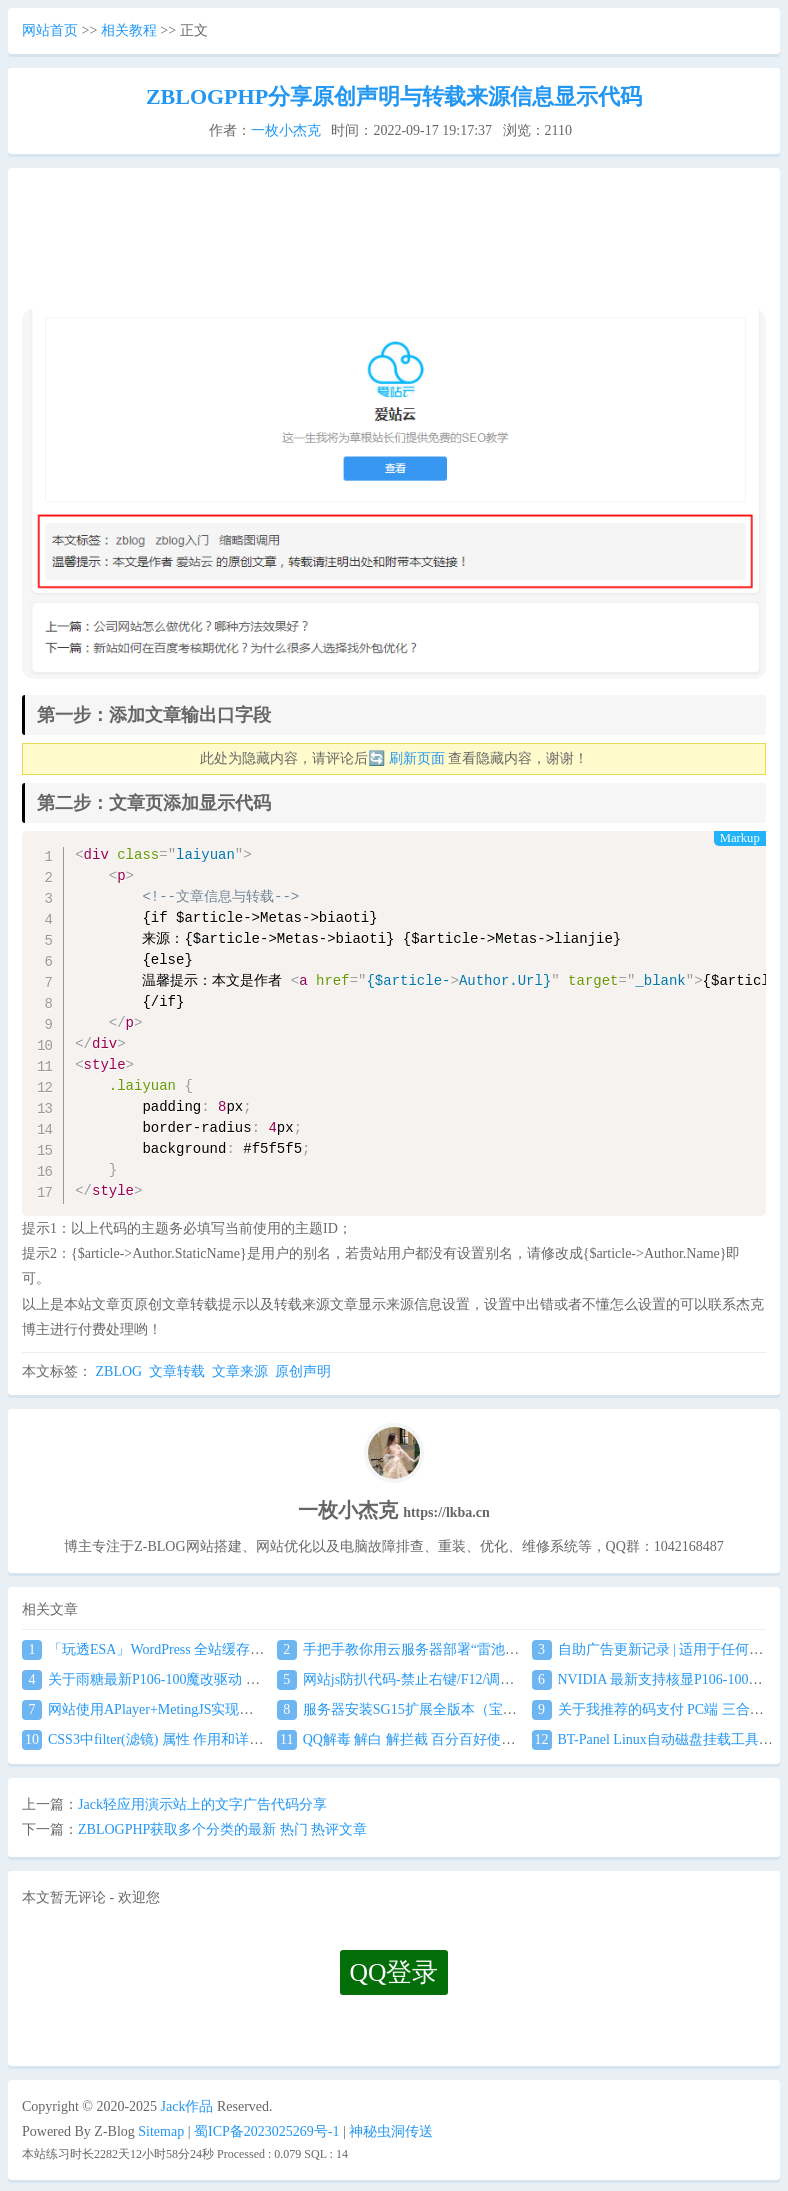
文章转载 (177, 1371)
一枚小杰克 (286, 130)
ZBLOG (119, 1371)
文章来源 (240, 1371)
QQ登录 (394, 1972)
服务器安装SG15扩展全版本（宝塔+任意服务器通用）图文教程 (485, 1709)
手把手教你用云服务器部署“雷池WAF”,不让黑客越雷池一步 (474, 1649)
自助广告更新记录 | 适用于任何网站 (655, 1649)
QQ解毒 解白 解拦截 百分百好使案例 (403, 1739)
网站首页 (50, 30)
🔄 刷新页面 (406, 758)
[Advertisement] (391, 245)
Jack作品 (187, 2106)
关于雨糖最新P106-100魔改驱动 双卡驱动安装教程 (190, 1679)
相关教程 (129, 30)
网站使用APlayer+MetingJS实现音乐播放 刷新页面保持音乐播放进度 (244, 1709)
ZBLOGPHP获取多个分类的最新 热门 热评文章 (222, 1829)
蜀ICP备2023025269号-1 (266, 2131)
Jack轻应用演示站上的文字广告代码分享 (202, 1804)
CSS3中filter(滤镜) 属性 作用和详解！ (149, 1739)
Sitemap (161, 2131)
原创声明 (303, 1371)
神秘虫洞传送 (391, 2131)
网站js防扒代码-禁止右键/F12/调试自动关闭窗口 (438, 1679)
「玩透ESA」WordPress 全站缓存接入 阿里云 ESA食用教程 (216, 1649)
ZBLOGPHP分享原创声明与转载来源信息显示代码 (394, 96)
